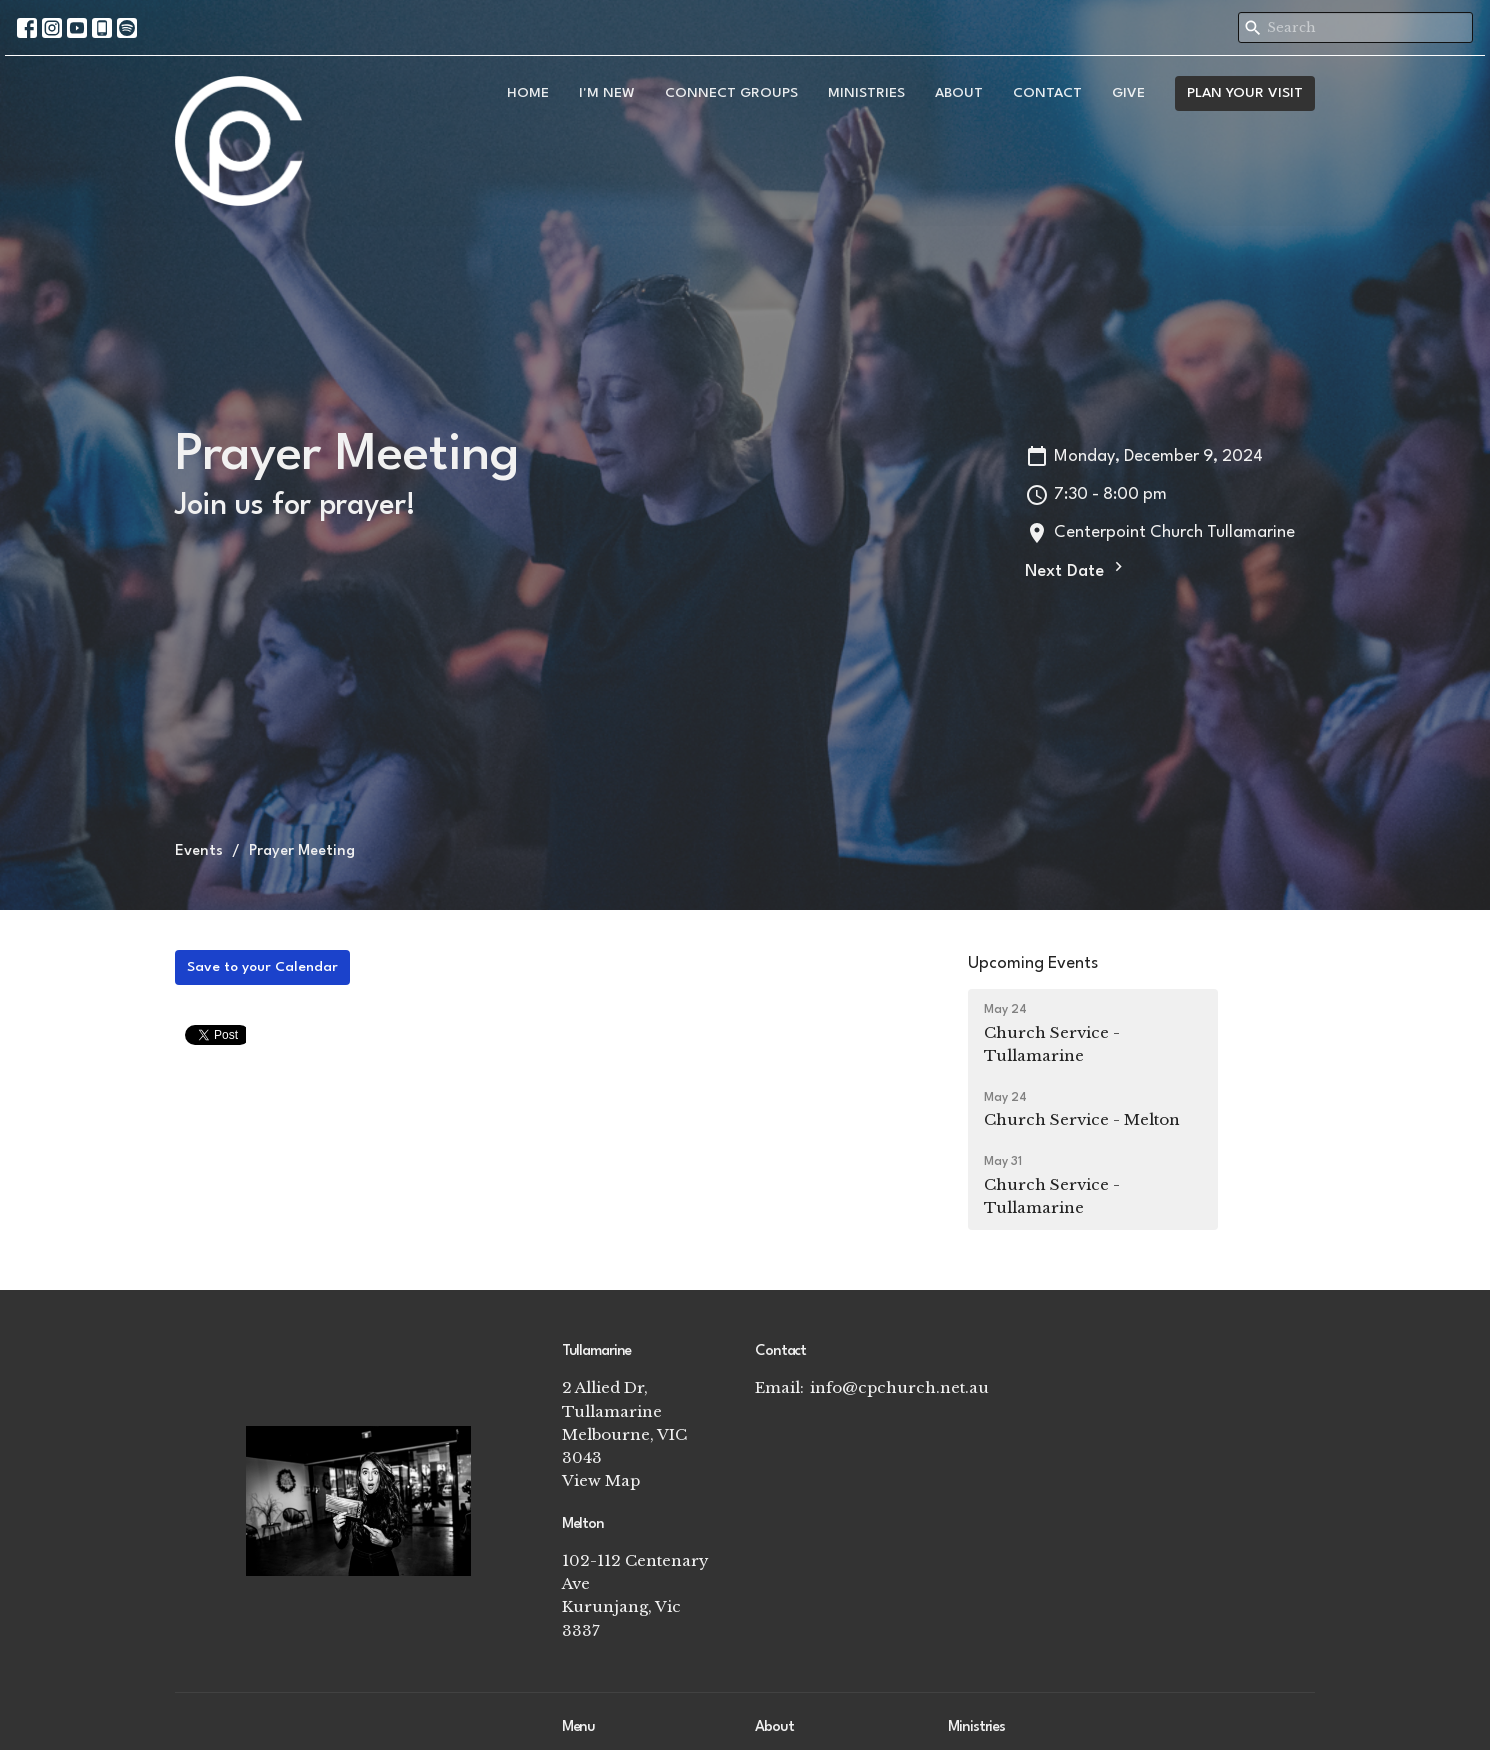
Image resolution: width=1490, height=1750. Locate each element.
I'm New (607, 93)
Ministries (866, 93)
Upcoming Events (1033, 963)
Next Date (1076, 569)
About (959, 93)
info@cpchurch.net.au (899, 1387)
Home (528, 93)
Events (199, 851)
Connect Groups (731, 93)
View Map (601, 1480)
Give (1128, 93)
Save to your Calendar (262, 967)
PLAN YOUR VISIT (1245, 93)
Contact (1047, 93)
